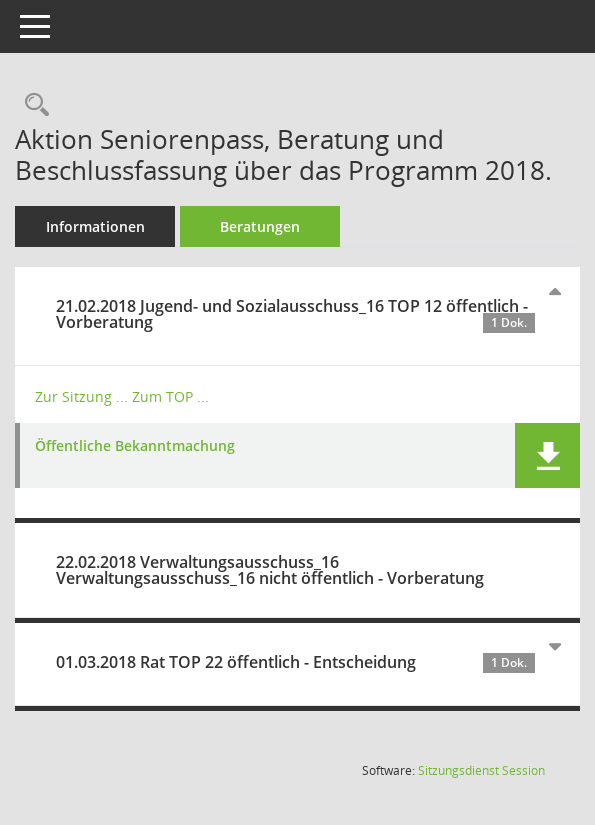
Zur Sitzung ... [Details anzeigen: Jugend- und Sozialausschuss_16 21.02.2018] (81, 396)
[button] (547, 455)
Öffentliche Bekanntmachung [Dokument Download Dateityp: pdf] (135, 446)
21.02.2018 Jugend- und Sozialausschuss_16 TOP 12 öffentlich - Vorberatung (295, 314)
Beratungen (260, 226)
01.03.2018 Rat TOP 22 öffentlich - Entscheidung (295, 662)
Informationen (95, 226)
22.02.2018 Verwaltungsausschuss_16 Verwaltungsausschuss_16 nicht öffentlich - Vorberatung (270, 570)
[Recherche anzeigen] (32, 105)
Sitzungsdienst (481, 770)
